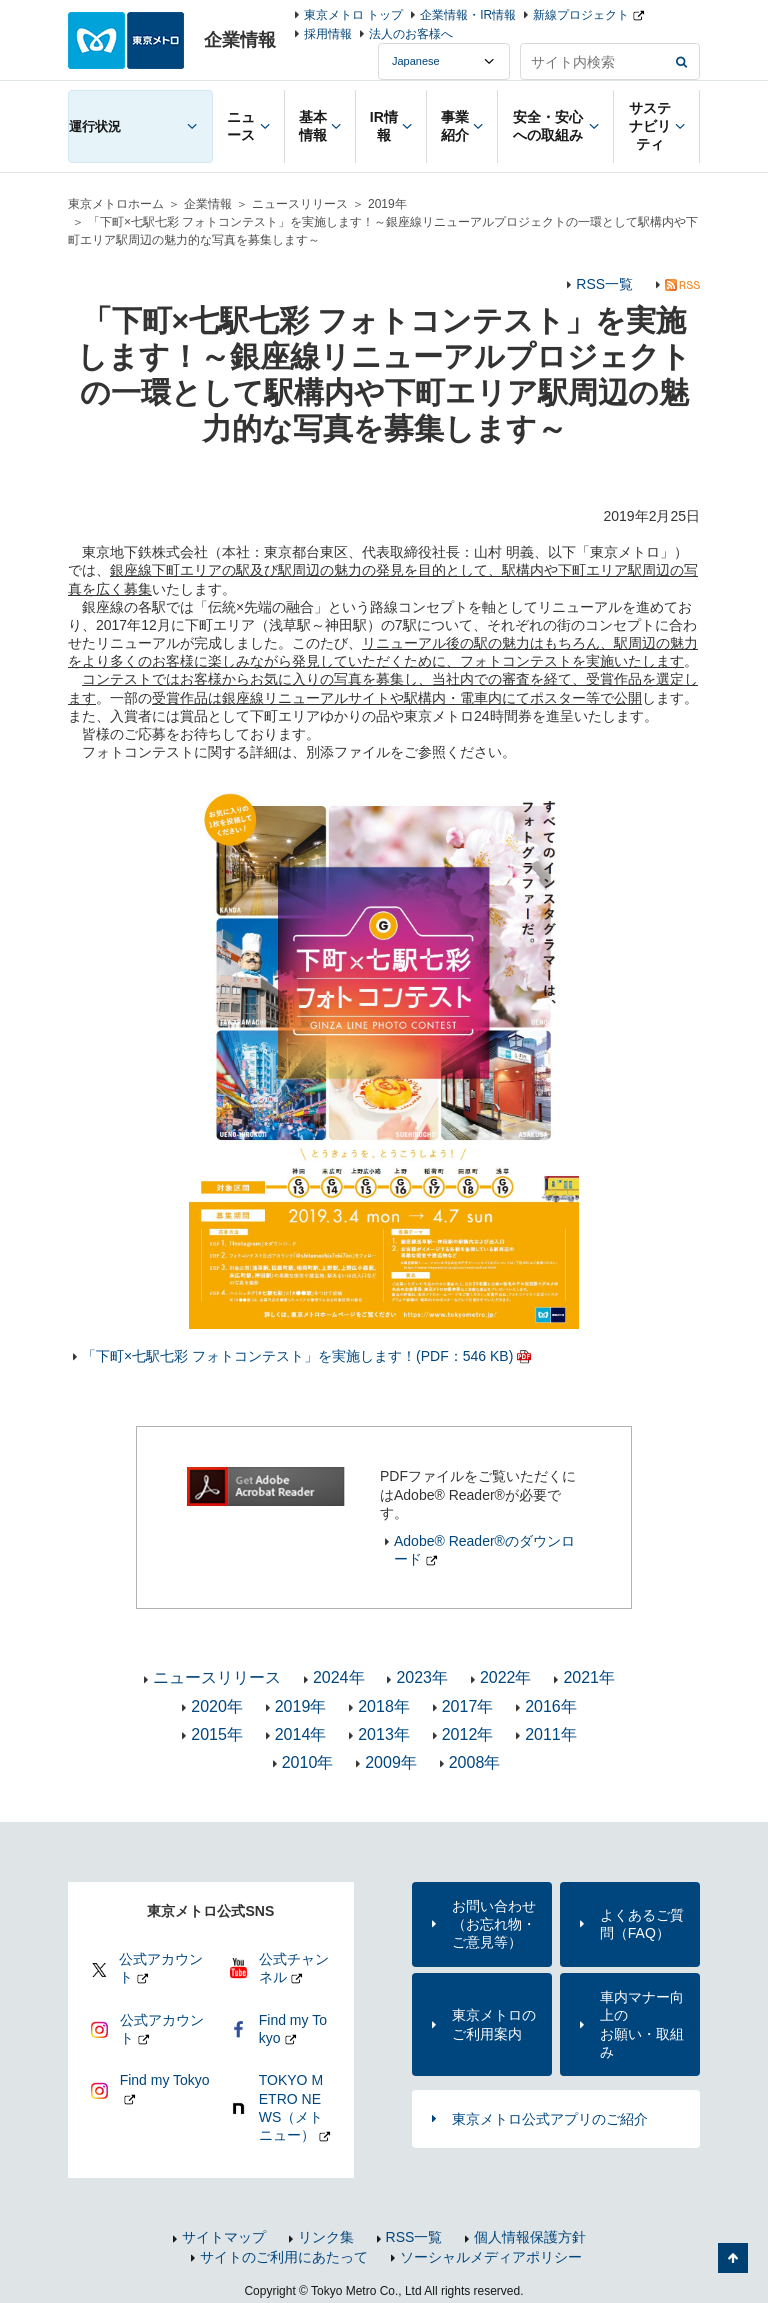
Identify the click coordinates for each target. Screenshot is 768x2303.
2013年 (384, 1734)
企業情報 (208, 204)
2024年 (339, 1677)
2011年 (551, 1734)
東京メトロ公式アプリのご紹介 (550, 2119)
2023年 (422, 1677)
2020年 (217, 1706)
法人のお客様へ (411, 34)
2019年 (387, 204)
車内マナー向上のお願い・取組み (642, 2024)
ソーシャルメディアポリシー (491, 2257)
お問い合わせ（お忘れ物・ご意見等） (494, 1924)
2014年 (301, 1734)
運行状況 (95, 126)
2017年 (468, 1706)
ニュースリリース (300, 204)
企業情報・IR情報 (468, 15)
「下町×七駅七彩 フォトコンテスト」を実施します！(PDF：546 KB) (297, 1356)
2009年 (391, 1762)
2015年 (217, 1734)
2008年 (475, 1762)
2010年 (308, 1762)
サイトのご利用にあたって (284, 2257)
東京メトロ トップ (353, 15)
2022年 (506, 1677)
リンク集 (326, 2237)
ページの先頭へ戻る (733, 2258)
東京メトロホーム (116, 204)
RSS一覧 (604, 284)
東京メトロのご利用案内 (494, 2024)
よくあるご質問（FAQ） (642, 1924)
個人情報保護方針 (530, 2237)
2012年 (468, 1734)
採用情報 (328, 34)
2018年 (384, 1706)
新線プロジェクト (581, 15)
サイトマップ (224, 2237)
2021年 (589, 1677)
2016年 (551, 1706)
